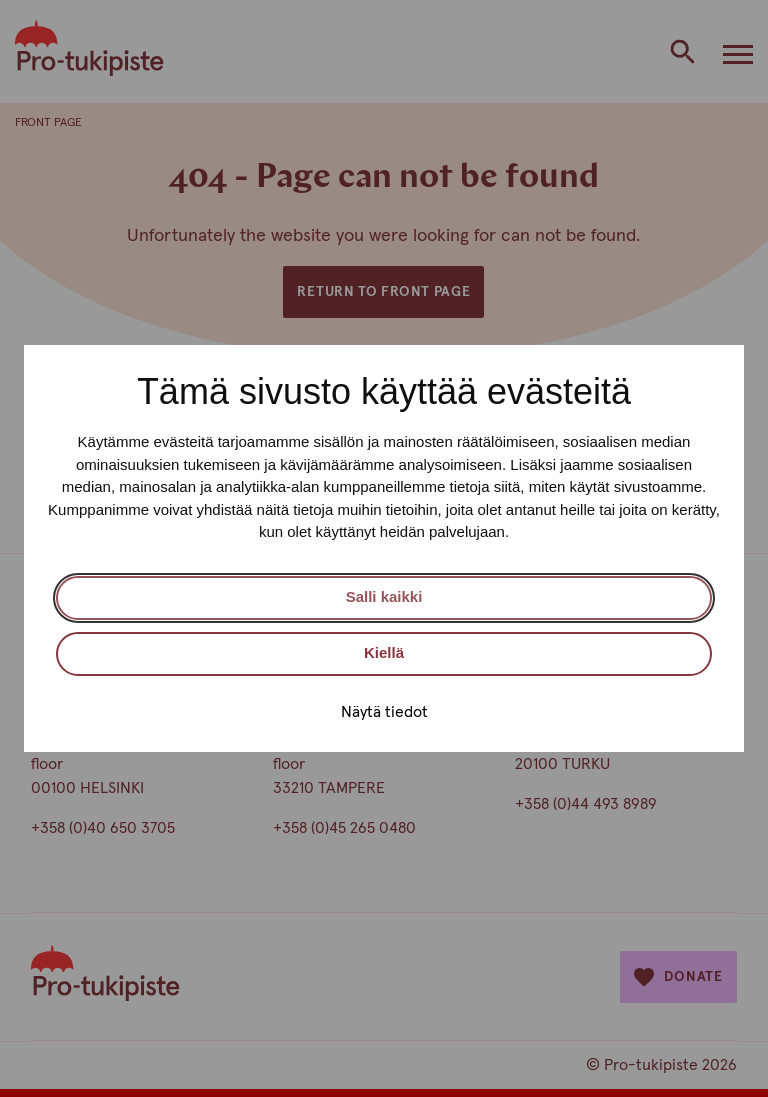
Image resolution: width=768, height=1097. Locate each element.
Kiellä (384, 652)
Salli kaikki (384, 596)
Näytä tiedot (384, 712)
